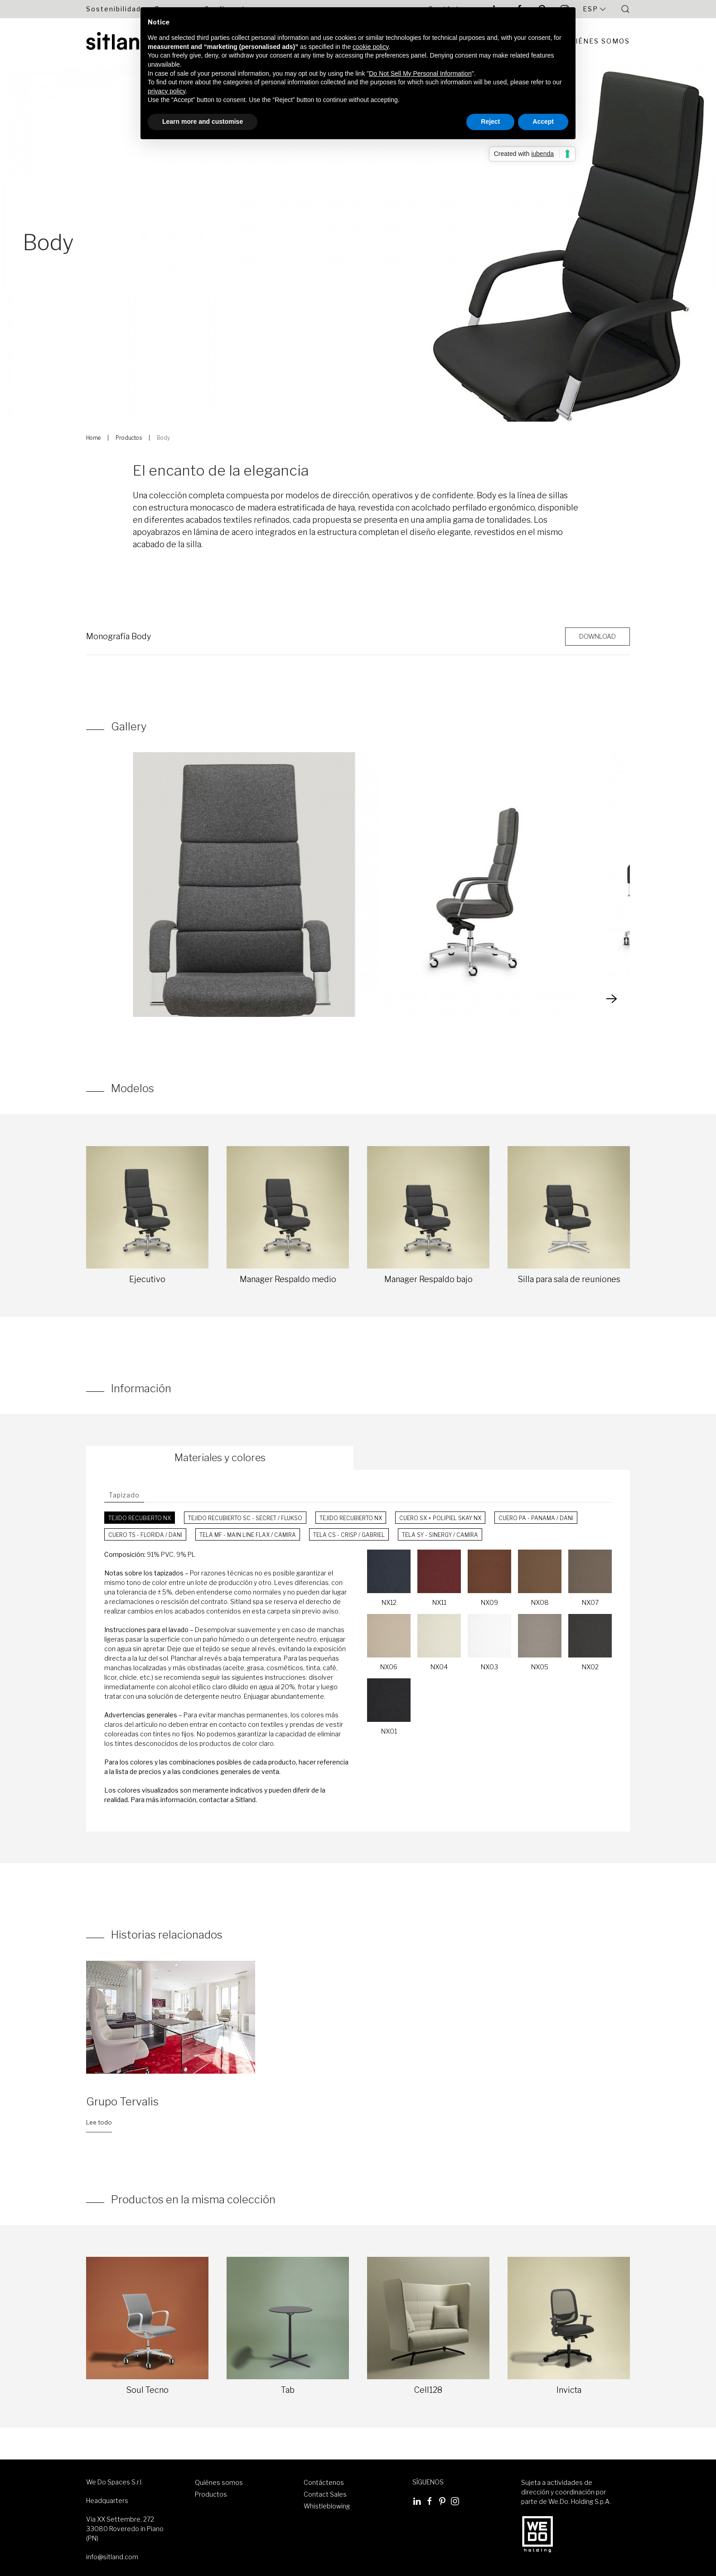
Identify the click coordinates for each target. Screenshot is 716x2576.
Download (597, 636)
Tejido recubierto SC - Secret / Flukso (245, 1518)
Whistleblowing (327, 2506)
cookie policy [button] (370, 46)
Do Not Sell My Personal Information (420, 73)
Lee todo (99, 2122)
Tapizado (124, 1495)
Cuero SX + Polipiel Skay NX (440, 1518)
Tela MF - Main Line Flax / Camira (247, 1534)
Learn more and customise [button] (202, 121)
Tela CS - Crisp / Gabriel (349, 1534)
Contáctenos (324, 2482)
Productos (129, 437)
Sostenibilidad (113, 9)
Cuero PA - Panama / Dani (535, 1518)
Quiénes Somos (597, 41)
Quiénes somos (219, 2482)
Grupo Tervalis (122, 2101)
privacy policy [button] (166, 91)
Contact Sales (325, 2494)
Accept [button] (543, 121)
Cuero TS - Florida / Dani (145, 1534)
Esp (595, 9)
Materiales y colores (220, 1457)
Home (93, 437)
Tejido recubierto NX (139, 1518)
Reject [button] (490, 121)
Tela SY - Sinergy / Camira (440, 1534)
